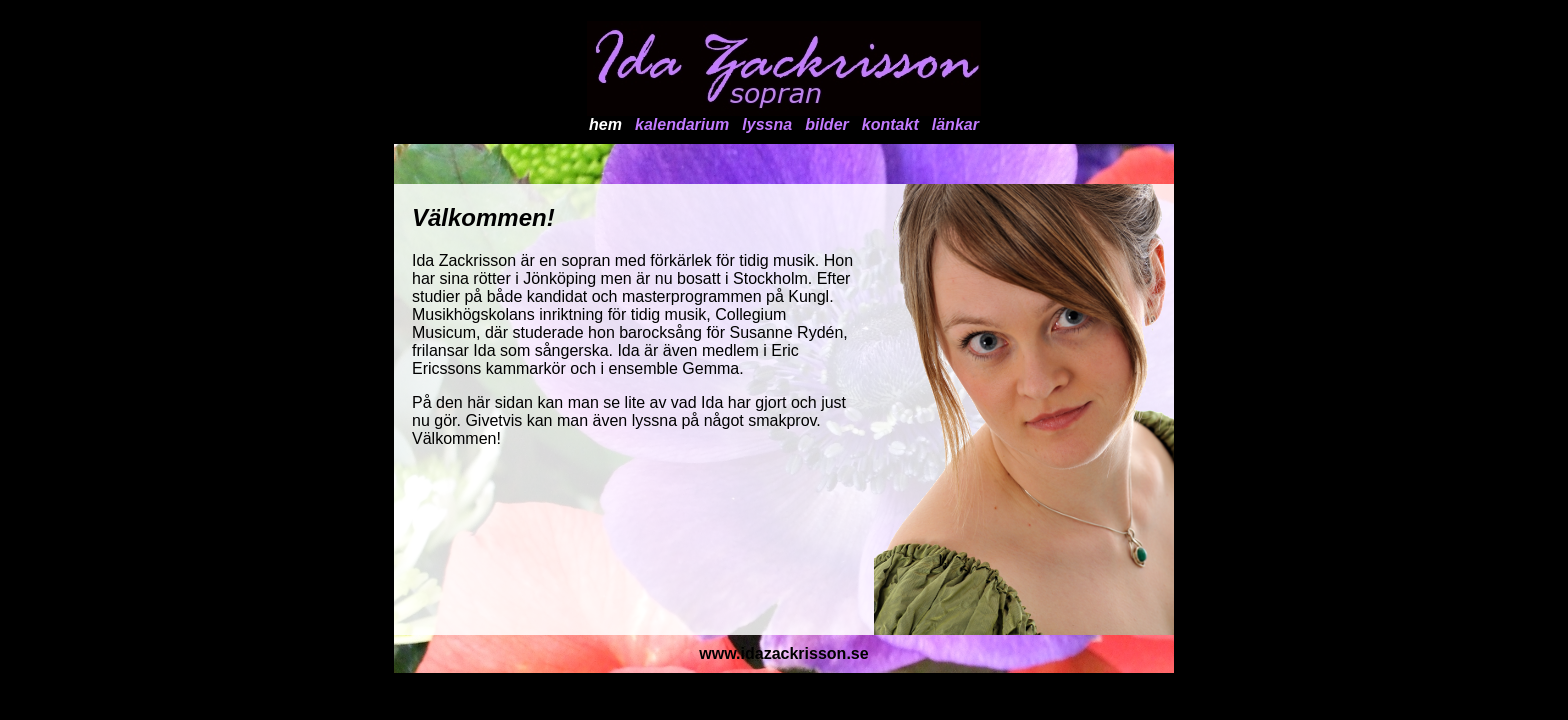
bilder (827, 124)
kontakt (890, 124)
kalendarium (682, 124)
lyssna (767, 124)
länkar (955, 124)
